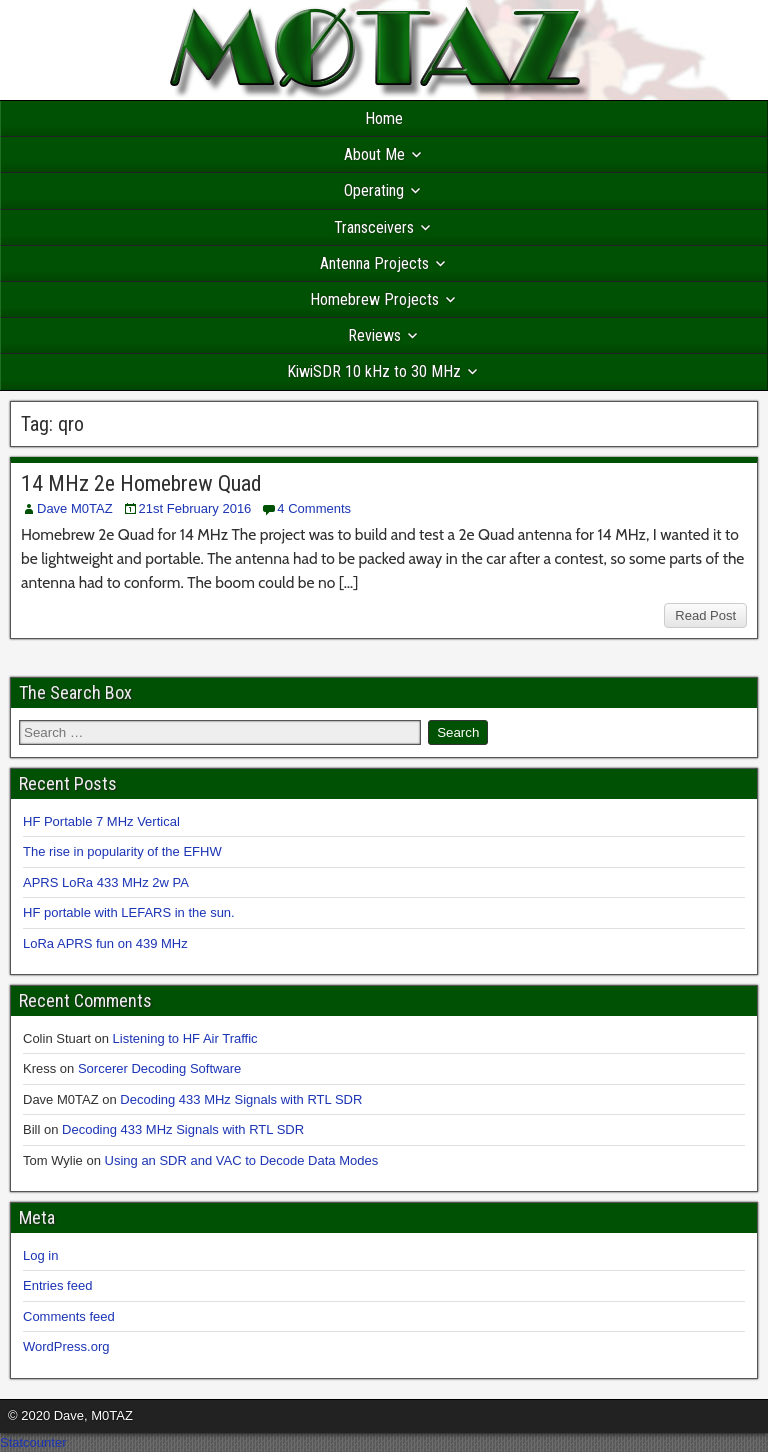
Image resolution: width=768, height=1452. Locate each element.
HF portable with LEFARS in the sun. (129, 912)
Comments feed (69, 1316)
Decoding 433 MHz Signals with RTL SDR (241, 1099)
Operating (374, 190)
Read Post (705, 615)
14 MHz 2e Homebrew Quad (141, 483)
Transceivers (374, 227)
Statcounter (33, 1442)
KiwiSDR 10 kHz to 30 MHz (374, 371)
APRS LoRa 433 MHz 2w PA (106, 882)
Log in (40, 1255)
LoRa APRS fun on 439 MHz (105, 943)
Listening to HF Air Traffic (185, 1038)
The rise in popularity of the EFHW (122, 851)
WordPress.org (66, 1346)
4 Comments (314, 508)
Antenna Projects (374, 263)
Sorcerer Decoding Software (159, 1068)
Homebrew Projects (374, 299)
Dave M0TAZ (75, 508)
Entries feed (57, 1285)
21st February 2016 (195, 508)
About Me (374, 154)
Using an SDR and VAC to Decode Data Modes (242, 1160)
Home (384, 118)
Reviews (374, 335)
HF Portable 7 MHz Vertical (101, 821)
